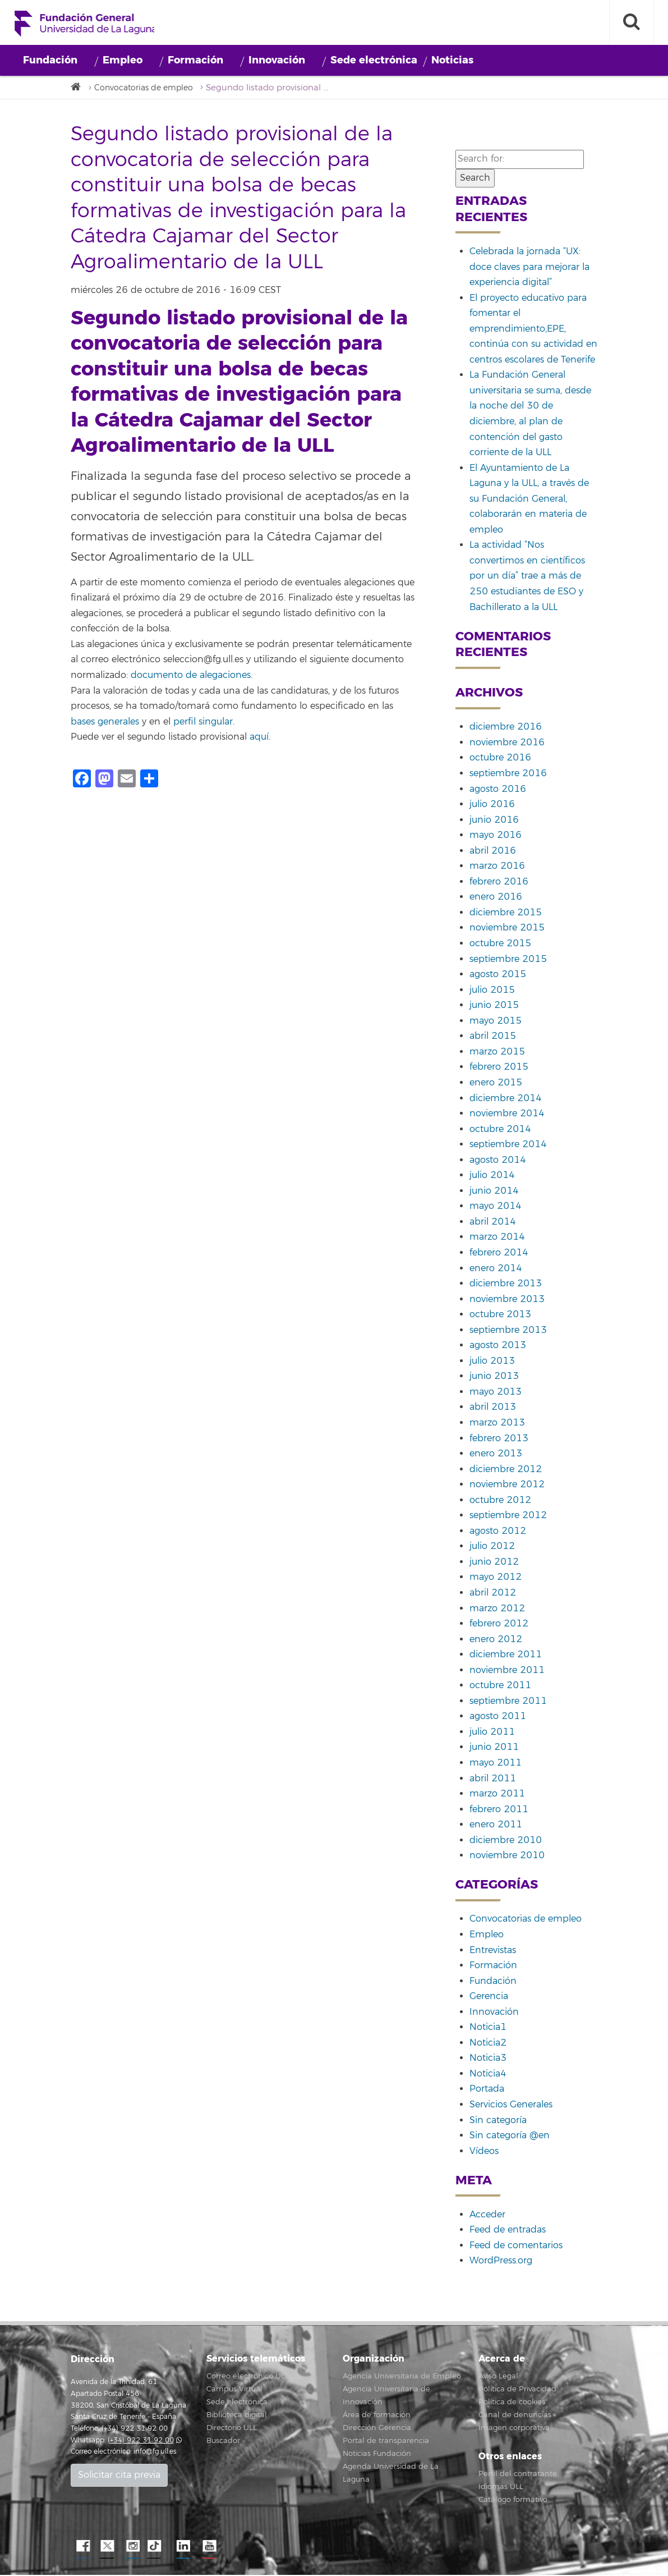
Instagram (132, 2547)
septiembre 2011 (508, 1701)
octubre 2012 (500, 1500)
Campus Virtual (234, 2390)
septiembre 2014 (508, 1145)
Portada (486, 2090)
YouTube (208, 2547)
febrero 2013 (498, 1439)
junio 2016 (494, 820)
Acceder (487, 2215)
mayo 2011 (495, 1764)
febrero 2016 (498, 882)
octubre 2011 (500, 1686)
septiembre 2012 (508, 1516)
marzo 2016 (497, 867)
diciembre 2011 (505, 1655)
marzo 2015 (497, 1052)
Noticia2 (487, 2043)
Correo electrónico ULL (247, 2377)
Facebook (82, 2547)
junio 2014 (494, 1191)
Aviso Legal (498, 2377)
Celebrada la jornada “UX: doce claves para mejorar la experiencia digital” (529, 268)
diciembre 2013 (505, 1284)
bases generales (105, 722)
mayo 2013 (495, 1392)
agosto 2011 (497, 1717)
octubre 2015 (500, 944)
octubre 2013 (500, 1315)
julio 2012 (492, 1547)
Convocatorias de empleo (148, 88)
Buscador (223, 2441)
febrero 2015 (498, 1068)
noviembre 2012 (507, 1485)
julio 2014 (492, 1176)
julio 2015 (492, 990)
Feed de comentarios (516, 2246)
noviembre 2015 (507, 928)
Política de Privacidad (517, 2390)
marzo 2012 (497, 1609)
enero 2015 (495, 1083)
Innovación (276, 60)
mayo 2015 (495, 1021)
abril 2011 (492, 1779)
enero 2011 (495, 1825)
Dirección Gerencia (377, 2428)
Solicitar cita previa (119, 2475)
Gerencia (488, 1997)
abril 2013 (492, 1408)
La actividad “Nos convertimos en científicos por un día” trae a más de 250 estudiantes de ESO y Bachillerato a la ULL (527, 576)
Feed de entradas (507, 2230)
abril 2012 (492, 1593)
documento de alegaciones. (191, 676)
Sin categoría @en (509, 2136)
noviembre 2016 (507, 743)
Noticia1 (487, 2028)
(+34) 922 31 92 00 (141, 2441)
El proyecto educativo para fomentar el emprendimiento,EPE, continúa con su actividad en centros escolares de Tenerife (533, 329)
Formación (195, 60)
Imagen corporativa (514, 2428)
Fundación (50, 60)
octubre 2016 (500, 758)
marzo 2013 (497, 1423)
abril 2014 (492, 1222)
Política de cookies (511, 2403)
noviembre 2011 (507, 1670)
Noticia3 (487, 2059)
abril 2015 (492, 1037)
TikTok (157, 2547)
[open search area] (631, 22)
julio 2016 (492, 805)
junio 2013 (494, 1377)
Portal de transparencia (386, 2441)
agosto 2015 (497, 975)
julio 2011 (492, 1732)
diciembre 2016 (505, 728)
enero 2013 (495, 1454)
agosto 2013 (497, 1346)
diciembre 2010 (505, 1840)
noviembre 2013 (507, 1299)
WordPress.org (500, 2261)
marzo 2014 (497, 1238)
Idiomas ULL (500, 2487)
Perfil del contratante (517, 2474)
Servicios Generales (510, 2105)
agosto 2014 (497, 1160)
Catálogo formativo (512, 2500)
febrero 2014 (498, 1253)
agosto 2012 (497, 1531)
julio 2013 (492, 1361)
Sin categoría (498, 2120)
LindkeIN (183, 2547)
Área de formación (377, 2416)
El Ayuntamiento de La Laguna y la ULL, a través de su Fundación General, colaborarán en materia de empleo (529, 499)
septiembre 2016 (508, 774)
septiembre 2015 (508, 959)
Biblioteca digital (236, 2416)
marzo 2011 (497, 1794)
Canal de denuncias (514, 2416)
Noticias (452, 60)
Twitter (107, 2547)
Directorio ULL (231, 2428)
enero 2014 (495, 1269)
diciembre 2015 (505, 913)
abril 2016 (492, 851)
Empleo (122, 60)
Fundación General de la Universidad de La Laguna (85, 25)
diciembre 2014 (505, 1098)
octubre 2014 (500, 1129)
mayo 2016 (495, 836)
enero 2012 (495, 1639)
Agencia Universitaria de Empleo (402, 2377)
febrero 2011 (498, 1810)
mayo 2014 (495, 1207)
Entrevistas (492, 1950)
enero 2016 (495, 898)
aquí (259, 738)
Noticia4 (487, 2074)
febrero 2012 (498, 1624)
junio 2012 (494, 1562)
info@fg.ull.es (154, 2453)
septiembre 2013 (508, 1330)
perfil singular (203, 722)
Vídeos (484, 2151)
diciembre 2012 (505, 1469)
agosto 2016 (497, 789)
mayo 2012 (495, 1578)
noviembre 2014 (507, 1114)
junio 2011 (494, 1748)
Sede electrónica (373, 60)
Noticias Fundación (377, 2454)
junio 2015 (494, 1006)
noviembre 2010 (507, 1856)
